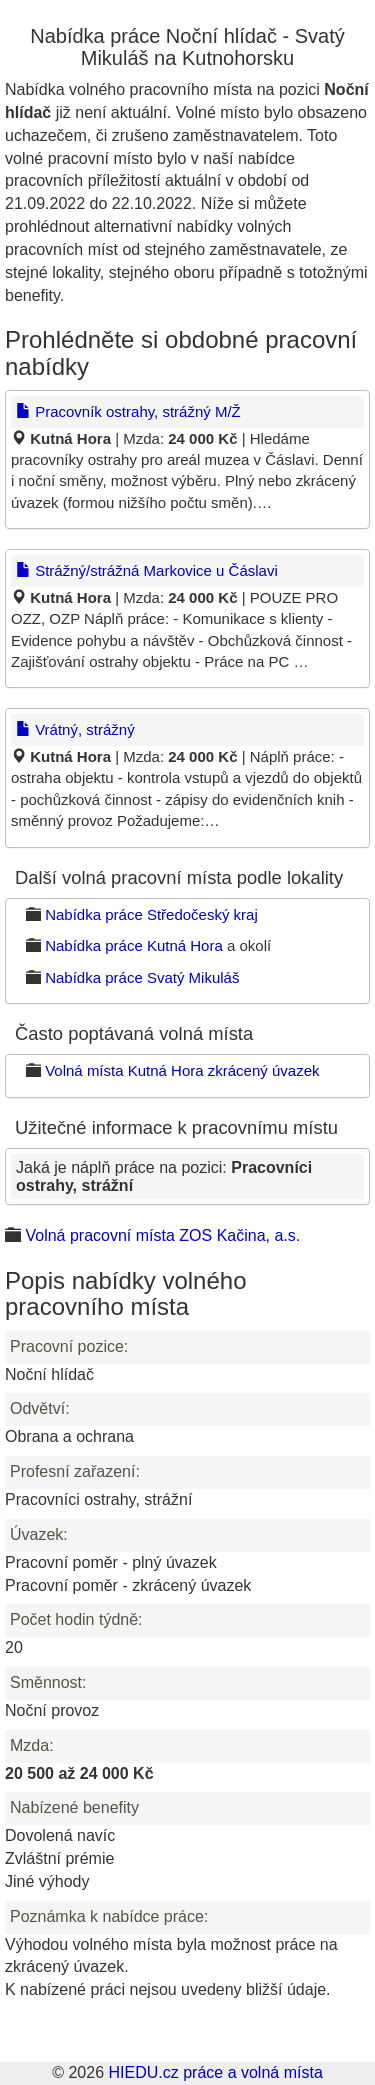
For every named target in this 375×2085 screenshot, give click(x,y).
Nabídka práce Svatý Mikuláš (142, 977)
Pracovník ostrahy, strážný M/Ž (128, 411)
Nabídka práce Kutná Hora (134, 945)
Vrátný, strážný (75, 729)
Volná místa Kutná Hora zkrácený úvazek (182, 1070)
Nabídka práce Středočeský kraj (151, 914)
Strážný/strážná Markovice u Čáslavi (147, 570)
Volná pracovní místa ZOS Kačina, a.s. (162, 1235)
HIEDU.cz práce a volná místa (215, 2072)
